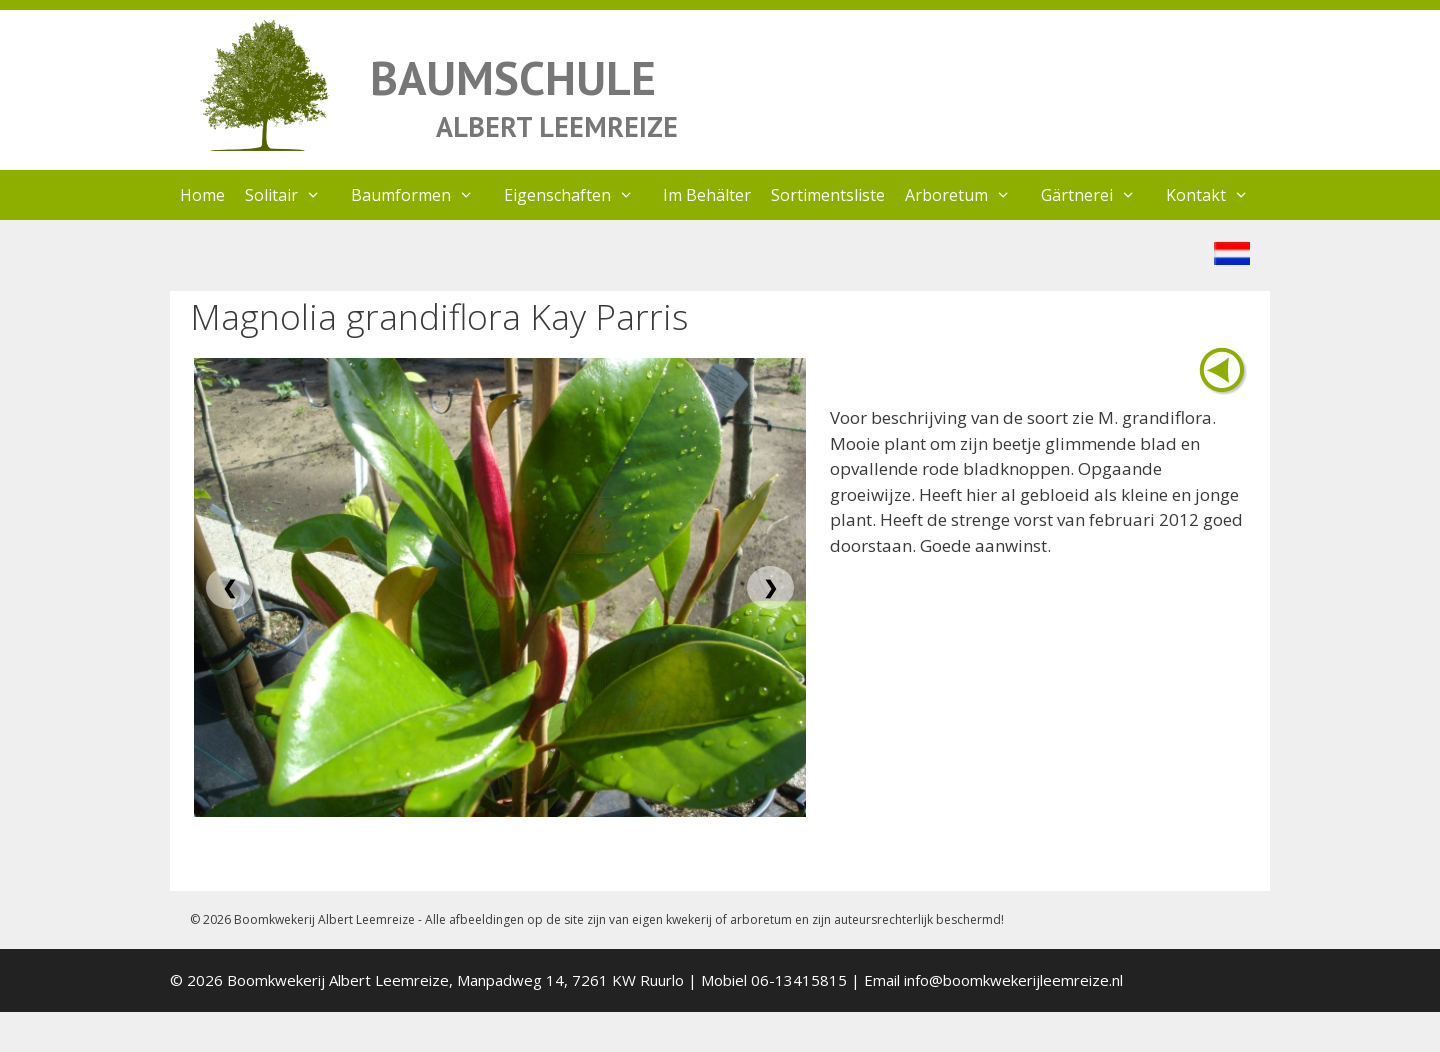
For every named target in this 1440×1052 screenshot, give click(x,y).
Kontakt (1217, 195)
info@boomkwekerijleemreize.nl (1013, 980)
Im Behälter (707, 195)
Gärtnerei (1098, 195)
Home (202, 195)
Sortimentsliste (828, 195)
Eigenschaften (579, 195)
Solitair (293, 195)
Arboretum (968, 195)
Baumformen (422, 195)
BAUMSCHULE (513, 77)
